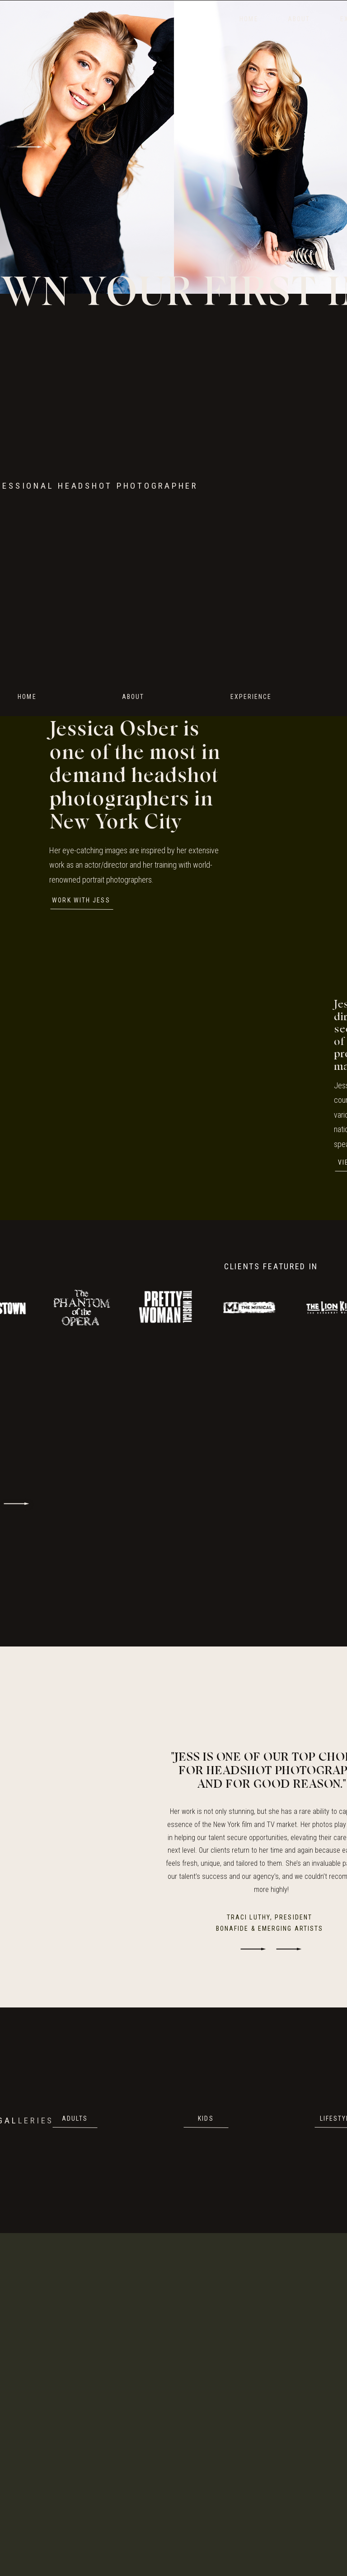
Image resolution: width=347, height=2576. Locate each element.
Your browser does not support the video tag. (193, 485)
